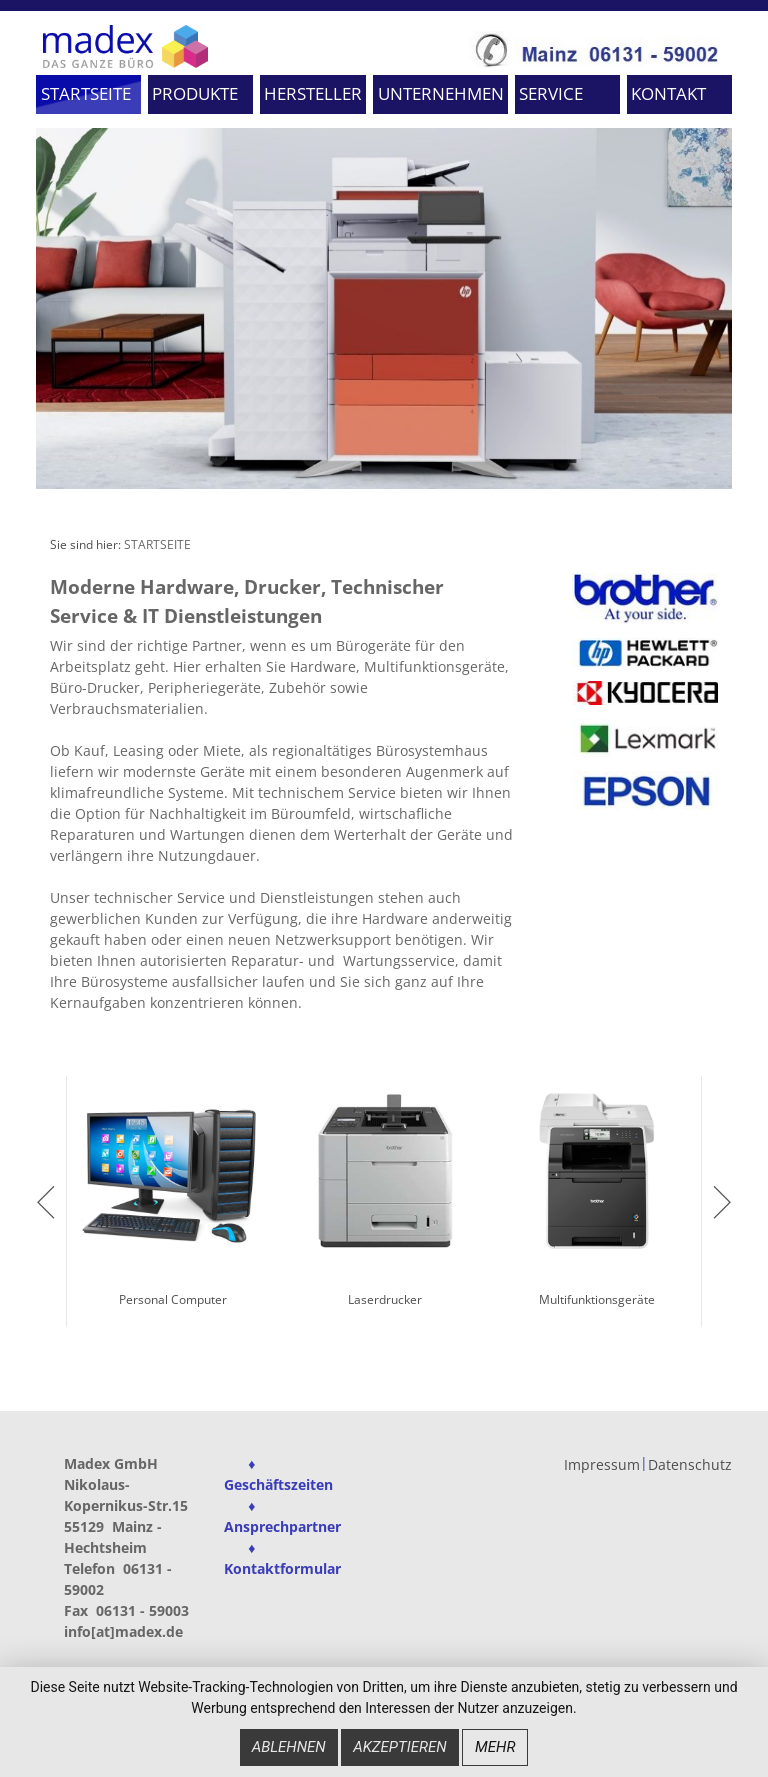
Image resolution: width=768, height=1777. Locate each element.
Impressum (602, 1465)
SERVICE (551, 93)
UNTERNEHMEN (441, 93)
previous (46, 1202)
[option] (384, 308)
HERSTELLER (313, 93)
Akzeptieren (399, 1749)
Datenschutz (690, 1465)
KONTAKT (668, 93)
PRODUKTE (195, 93)
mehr (495, 1749)
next (722, 1202)
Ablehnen (289, 1749)
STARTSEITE (86, 93)
